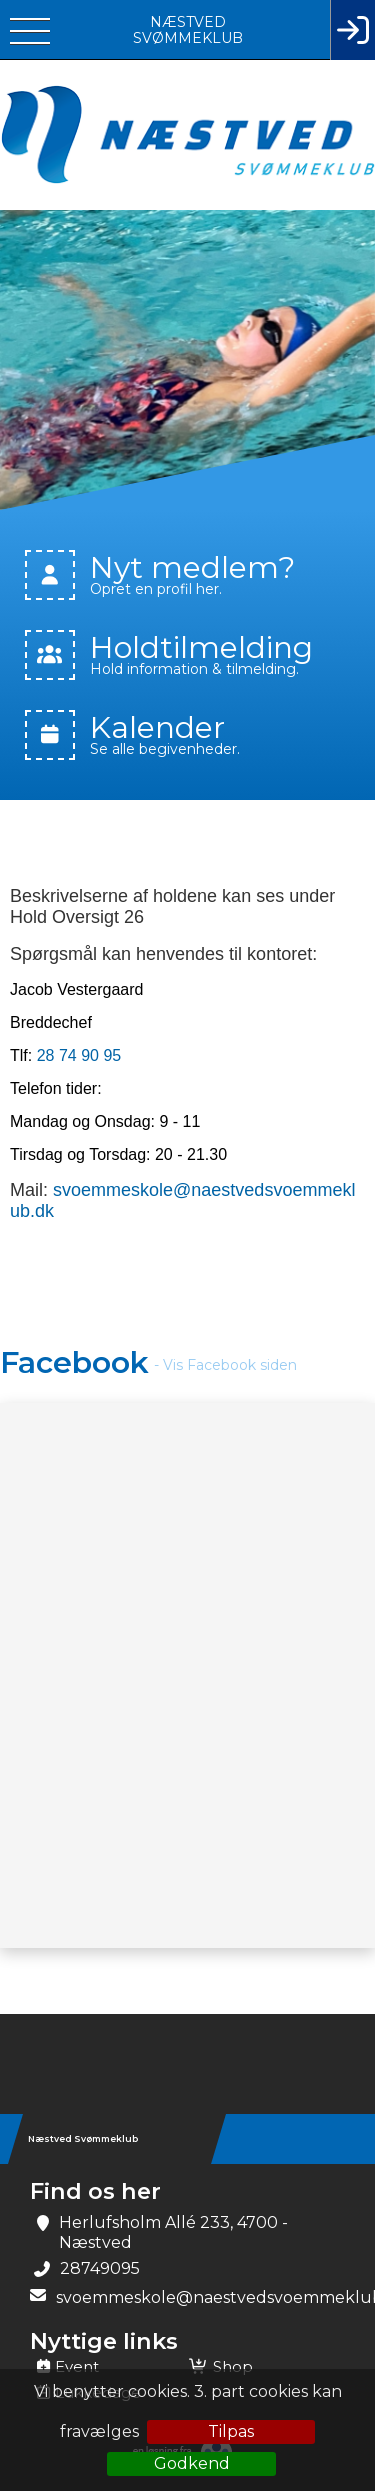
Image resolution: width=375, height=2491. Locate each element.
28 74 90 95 (79, 1055)
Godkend (192, 2463)
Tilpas (231, 2431)
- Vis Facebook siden (225, 1365)
